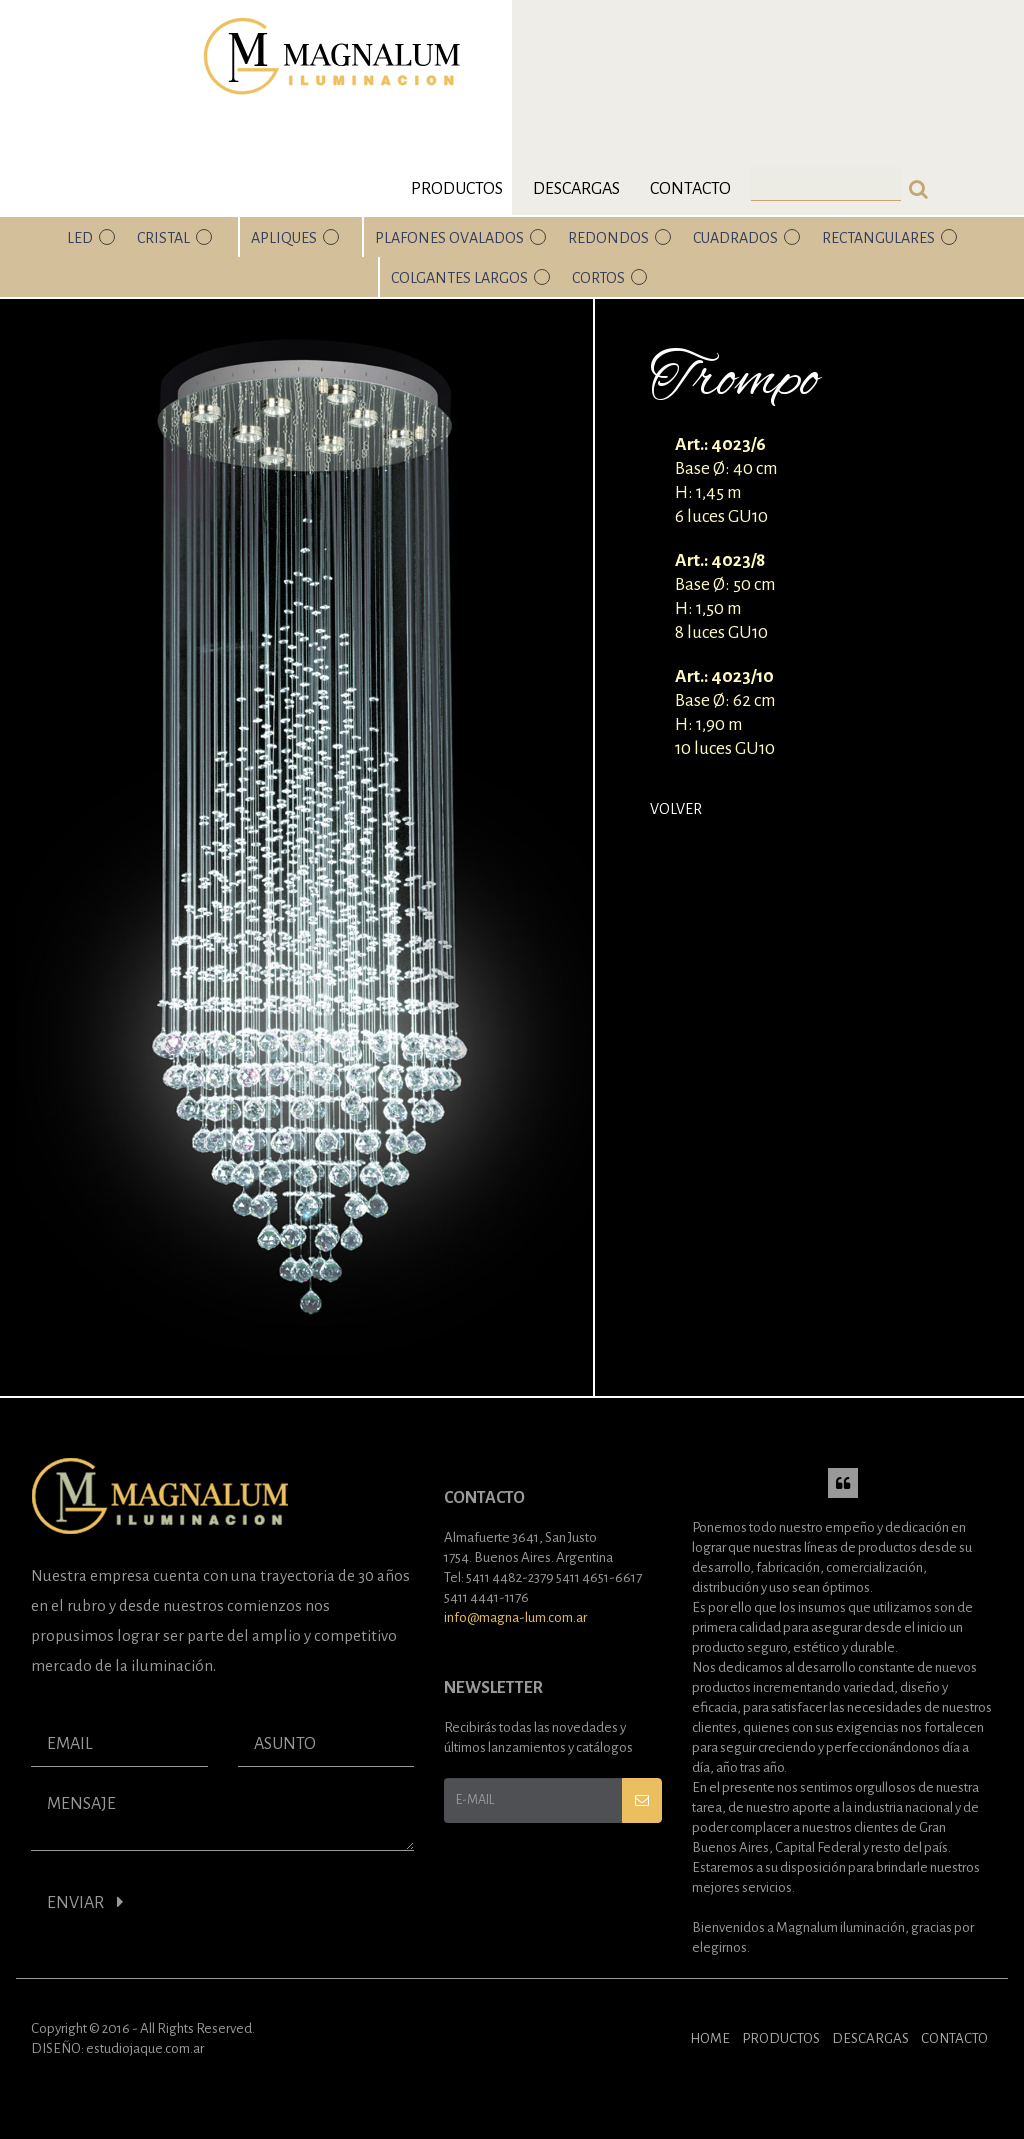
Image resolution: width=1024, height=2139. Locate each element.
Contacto (690, 189)
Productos (457, 189)
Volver (676, 809)
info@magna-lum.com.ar (515, 1617)
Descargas (576, 189)
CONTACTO (954, 2038)
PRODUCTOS (781, 2038)
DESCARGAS (870, 2038)
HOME (710, 2038)
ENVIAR (85, 1902)
